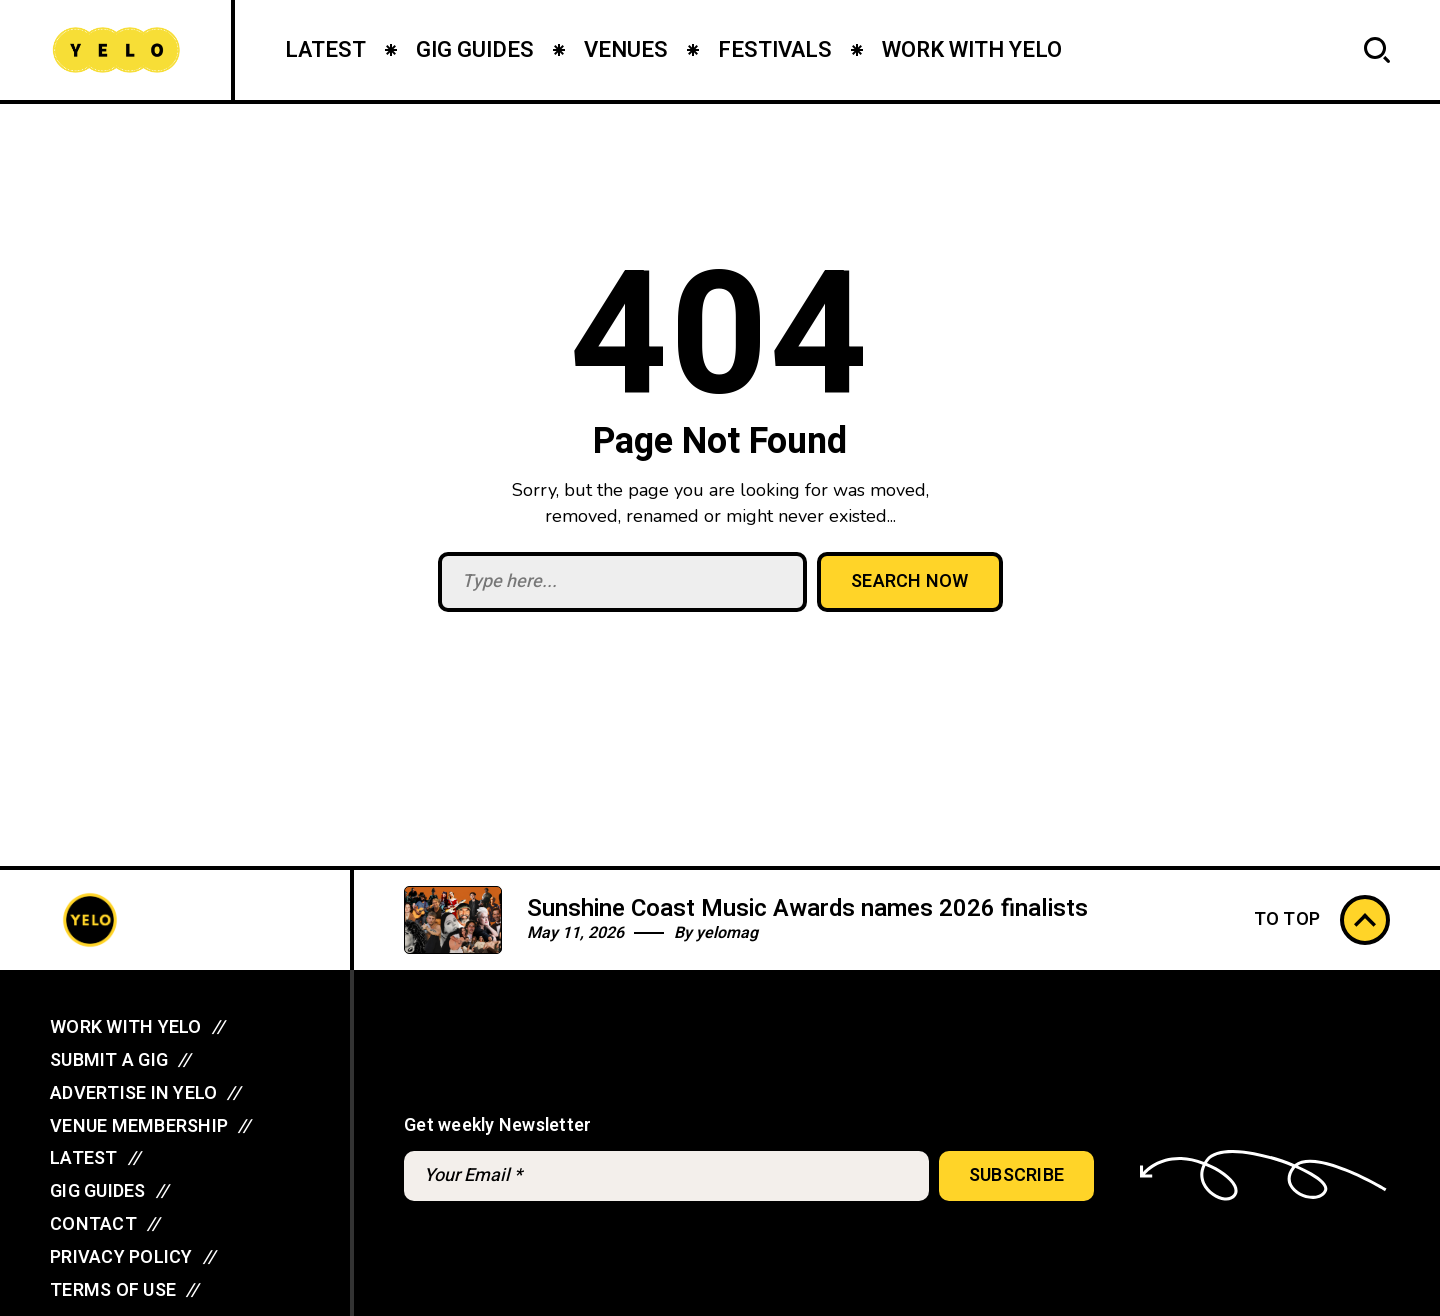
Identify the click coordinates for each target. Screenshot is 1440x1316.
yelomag (727, 933)
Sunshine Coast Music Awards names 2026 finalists (807, 908)
